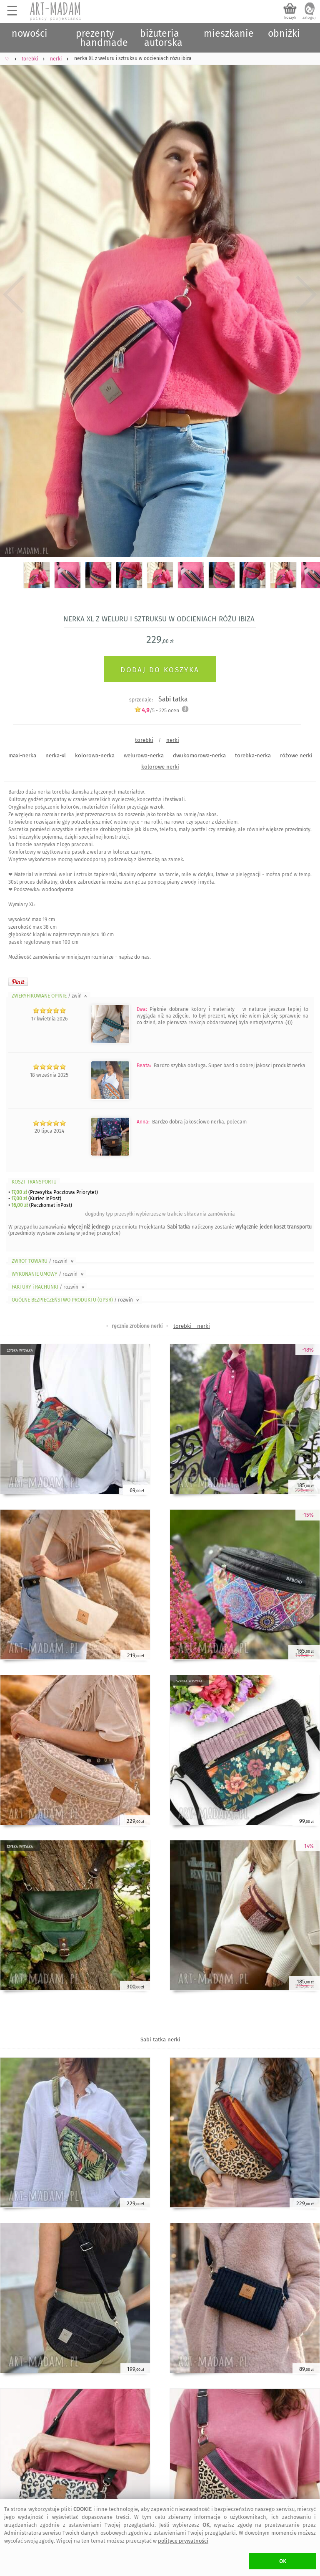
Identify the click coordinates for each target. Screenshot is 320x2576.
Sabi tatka (173, 699)
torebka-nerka (253, 755)
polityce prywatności (183, 2541)
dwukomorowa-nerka (199, 755)
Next (306, 294)
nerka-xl (55, 755)
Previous (13, 294)
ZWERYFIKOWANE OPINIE (50, 996)
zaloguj (309, 17)
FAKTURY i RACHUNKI (49, 1287)
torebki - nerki (191, 1326)
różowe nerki (296, 755)
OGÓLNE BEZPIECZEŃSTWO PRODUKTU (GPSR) (76, 1300)
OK (282, 2561)
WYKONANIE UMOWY (48, 1274)
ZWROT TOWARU (43, 1261)
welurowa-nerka (144, 755)
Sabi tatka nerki (160, 2039)
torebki (144, 740)
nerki (172, 740)
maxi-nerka (22, 755)
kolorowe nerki (160, 767)
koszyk (290, 17)
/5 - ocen (156, 710)
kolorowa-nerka (95, 755)
